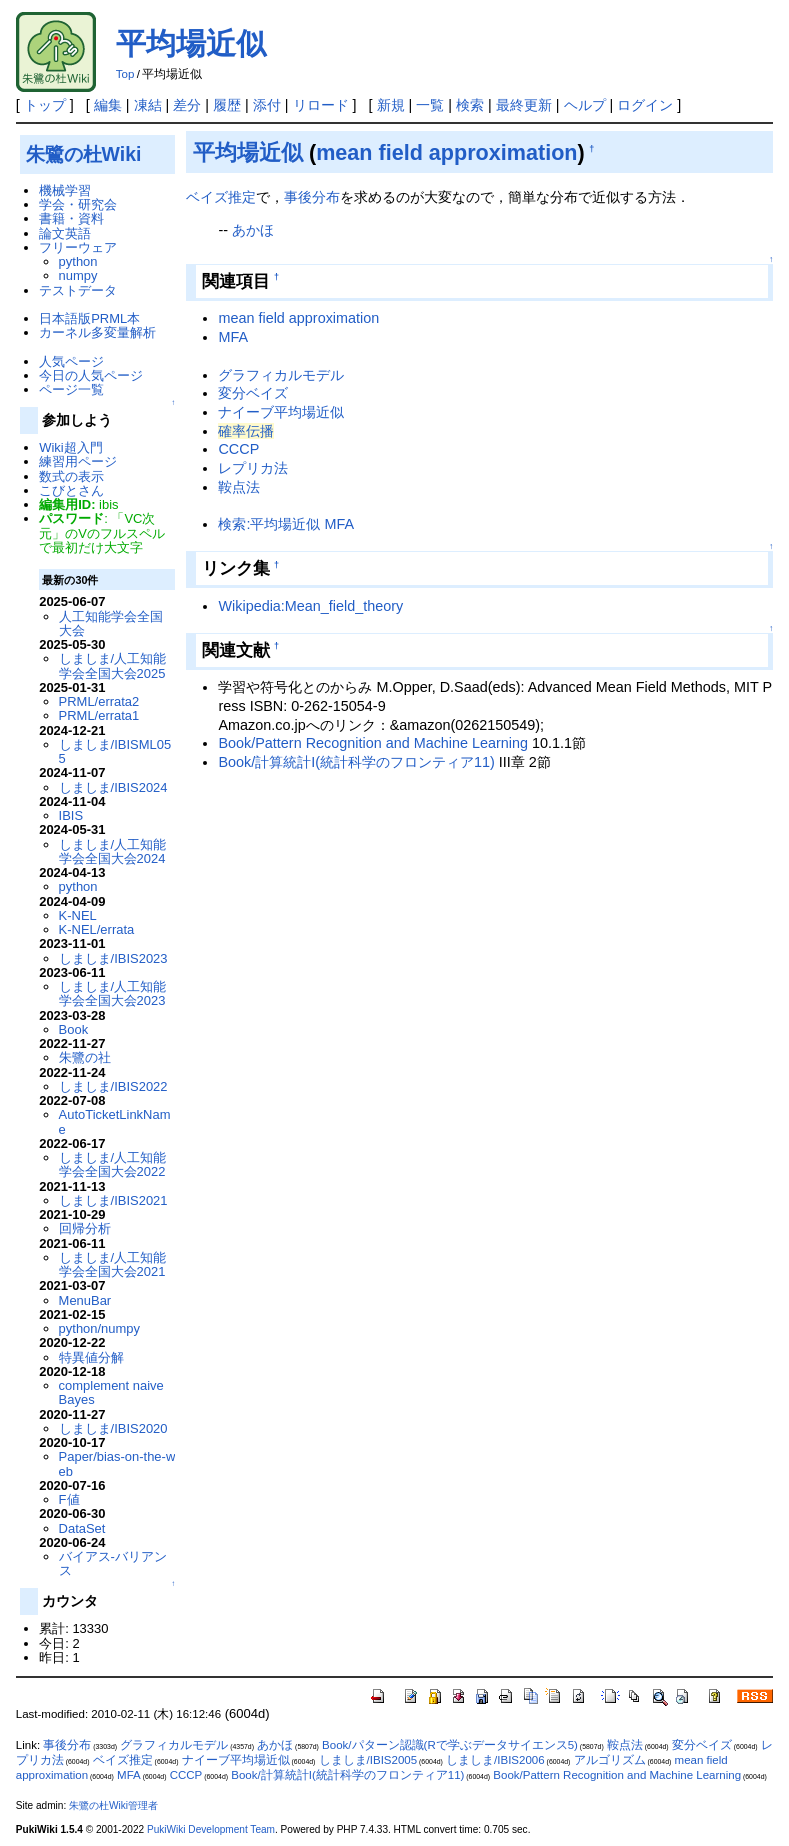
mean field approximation (446, 152)
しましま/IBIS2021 (113, 1200)
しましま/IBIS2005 (368, 1760)
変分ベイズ (253, 393)
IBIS (71, 815)
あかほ (253, 230)
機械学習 (65, 190)
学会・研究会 (78, 204)
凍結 (148, 105)
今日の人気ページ (91, 375)
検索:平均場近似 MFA (286, 524)
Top (125, 74)
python (78, 261)
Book (74, 1029)
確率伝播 (246, 431)
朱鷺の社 (85, 1057)
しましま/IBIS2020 (113, 1428)
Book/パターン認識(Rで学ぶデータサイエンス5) (450, 1745)
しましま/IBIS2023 (113, 958)
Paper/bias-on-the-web (117, 1463)
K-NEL (78, 915)
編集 (108, 105)
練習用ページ (78, 461)
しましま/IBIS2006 (495, 1760)
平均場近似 (191, 43)
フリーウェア (78, 247)
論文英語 (65, 233)
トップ (45, 105)
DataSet (82, 1528)
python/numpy (99, 1328)
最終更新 (524, 105)
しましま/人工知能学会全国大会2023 (113, 993)
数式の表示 (71, 476)
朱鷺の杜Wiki (84, 154)
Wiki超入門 (70, 447)
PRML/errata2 (99, 701)
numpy (78, 275)
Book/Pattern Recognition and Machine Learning (373, 743)
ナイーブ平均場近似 (281, 412)
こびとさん (71, 490)
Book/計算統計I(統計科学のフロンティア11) (356, 762)
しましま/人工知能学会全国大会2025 (113, 665)
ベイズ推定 (221, 197)
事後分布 (312, 197)
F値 (69, 1499)
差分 (187, 105)
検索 (470, 105)
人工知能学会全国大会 (111, 623)
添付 (267, 105)
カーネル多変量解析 (97, 332)
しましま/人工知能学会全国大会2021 (113, 1264)
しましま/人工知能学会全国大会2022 (113, 1164)
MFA (233, 337)
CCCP (238, 449)
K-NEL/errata (97, 929)
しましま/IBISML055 (115, 751)
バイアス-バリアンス (113, 1563)
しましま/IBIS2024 (113, 787)
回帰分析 (85, 1228)
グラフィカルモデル (281, 375)
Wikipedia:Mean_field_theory (310, 606)
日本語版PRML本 (89, 318)
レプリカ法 (253, 468)
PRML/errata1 (99, 715)
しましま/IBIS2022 (113, 1086)
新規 (391, 105)
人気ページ (71, 361)
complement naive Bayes (111, 1392)
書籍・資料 (71, 218)
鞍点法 (239, 487)
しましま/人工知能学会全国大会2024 (113, 851)
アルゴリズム (610, 1760)
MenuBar (85, 1300)
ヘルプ (585, 105)
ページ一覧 (71, 389)
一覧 (430, 105)
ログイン (645, 105)
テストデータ (78, 290)
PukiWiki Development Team (211, 1829)
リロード (321, 105)
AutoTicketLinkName (115, 1121)
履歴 (227, 105)
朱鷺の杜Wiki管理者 (113, 1805)
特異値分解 (91, 1357)
